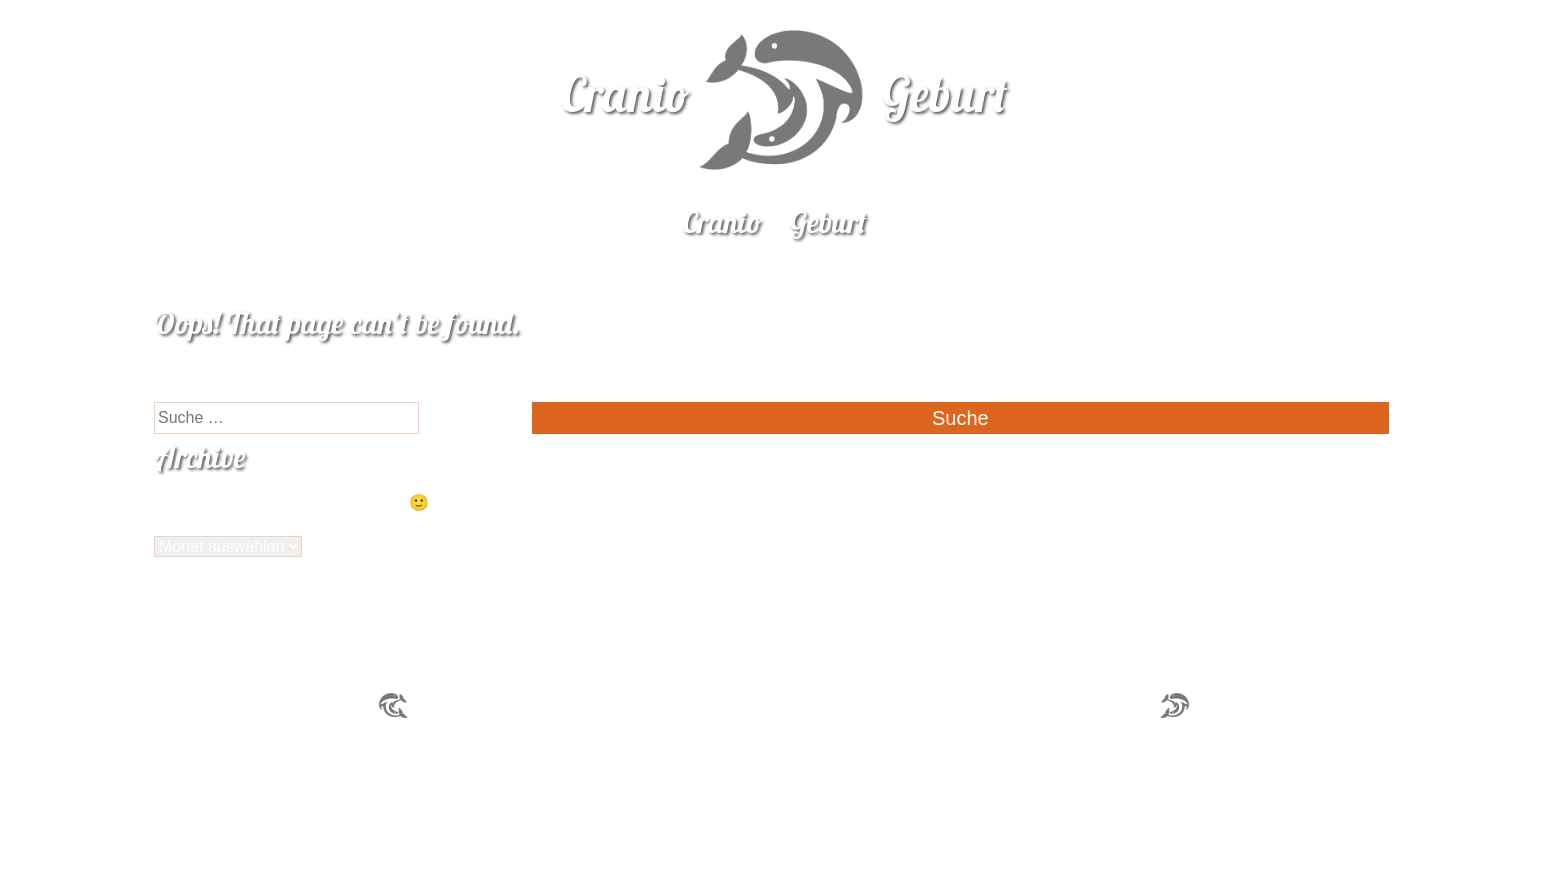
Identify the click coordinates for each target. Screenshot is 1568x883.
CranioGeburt (784, 94)
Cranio (722, 222)
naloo (1556, 22)
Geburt (827, 222)
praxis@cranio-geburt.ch (1065, 704)
